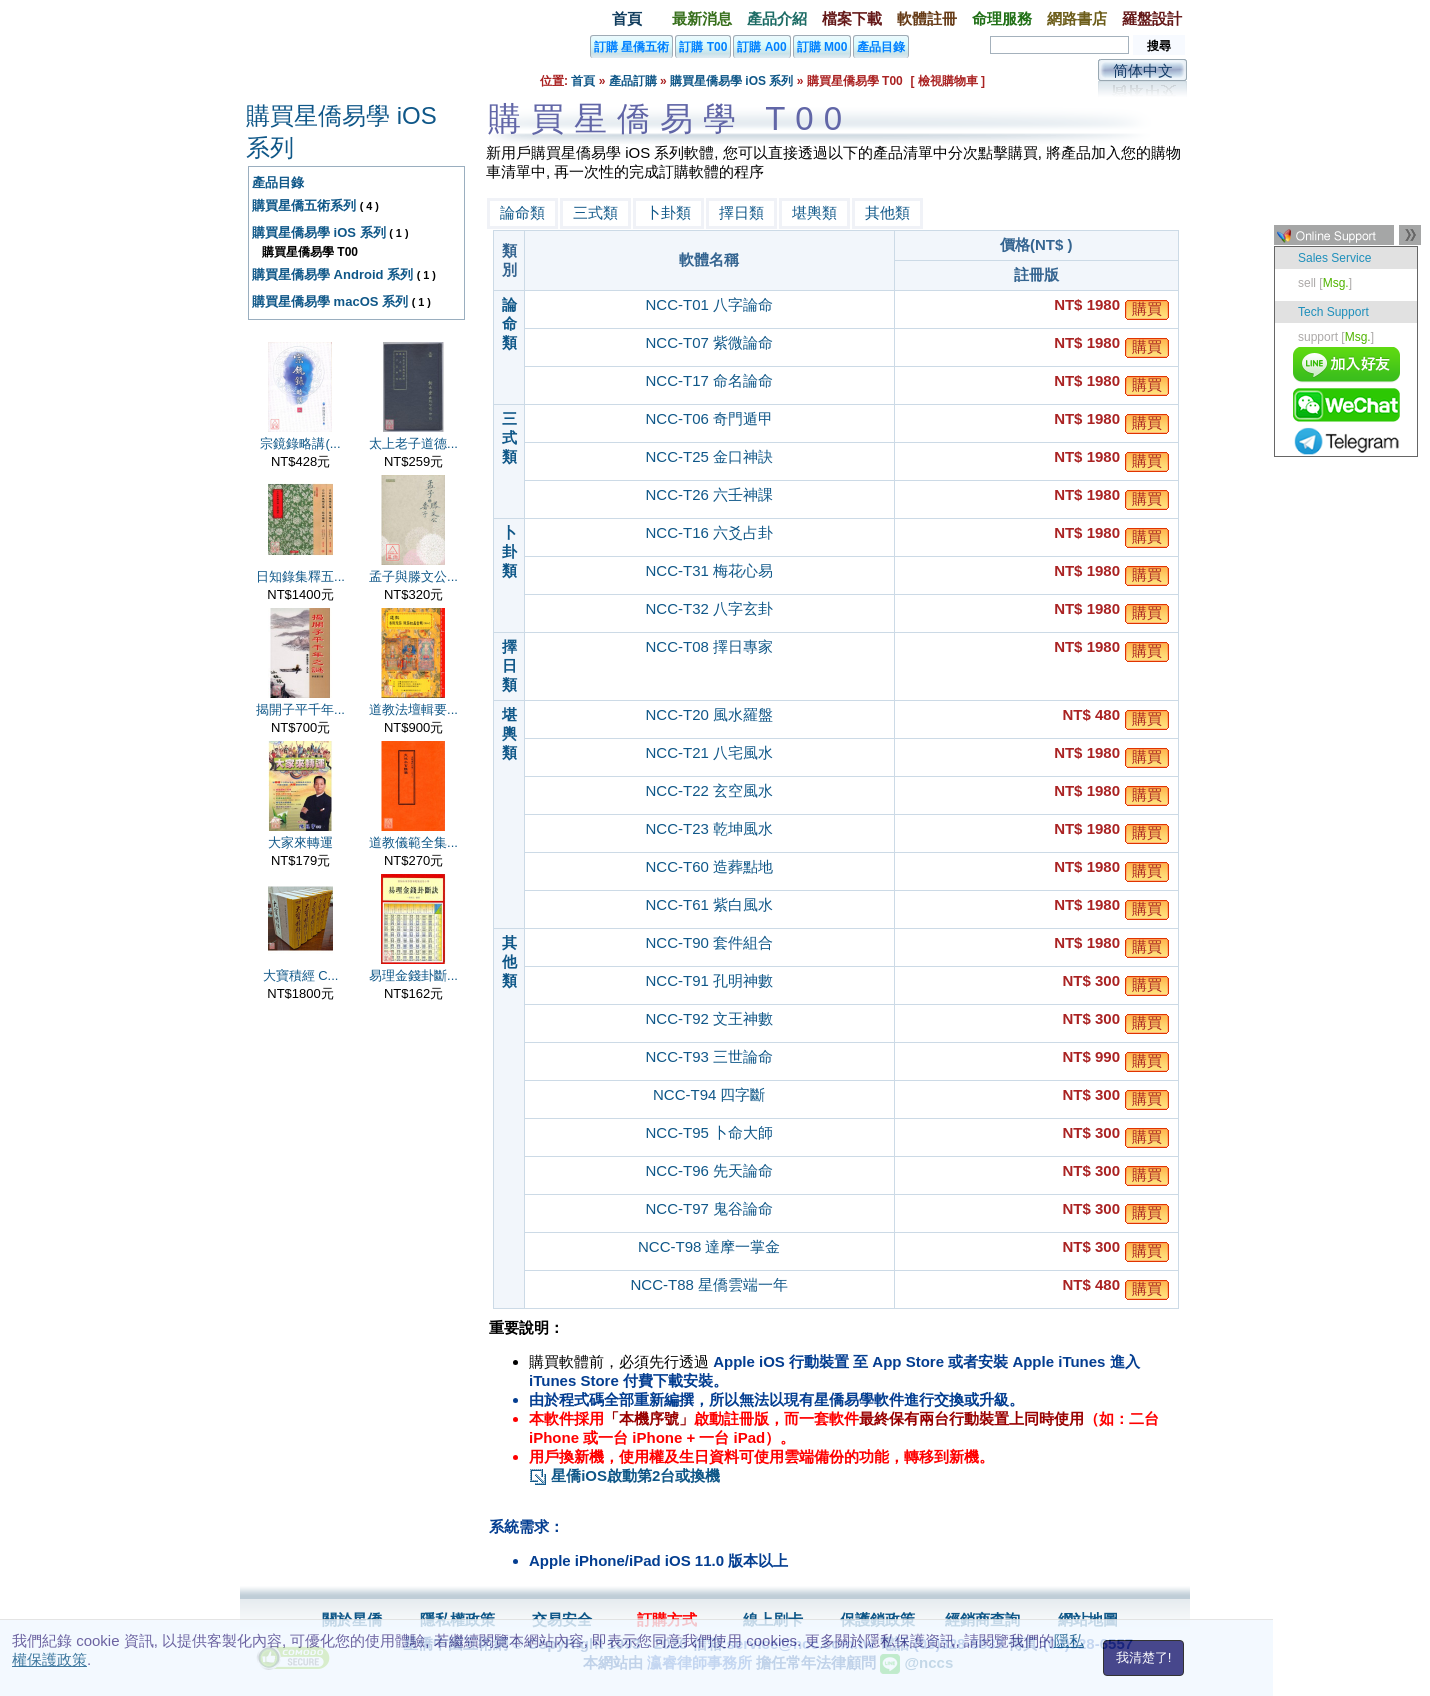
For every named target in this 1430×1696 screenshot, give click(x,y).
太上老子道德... (413, 443)
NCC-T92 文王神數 (709, 1018)
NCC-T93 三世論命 (709, 1056)
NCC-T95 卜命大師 (709, 1132)
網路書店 (1077, 18)
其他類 (887, 212)
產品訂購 (633, 81)
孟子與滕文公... (413, 576)
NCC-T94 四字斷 (709, 1094)
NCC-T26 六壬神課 (709, 494)
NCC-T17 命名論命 (709, 380)
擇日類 (741, 212)
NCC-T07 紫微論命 (709, 342)
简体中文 (1143, 70)
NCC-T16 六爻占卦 (709, 532)
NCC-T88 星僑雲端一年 (709, 1284)
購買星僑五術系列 (304, 205)
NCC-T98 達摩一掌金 (709, 1246)
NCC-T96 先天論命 (709, 1170)
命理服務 (1002, 18)
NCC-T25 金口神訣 (709, 456)
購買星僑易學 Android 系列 (332, 274)
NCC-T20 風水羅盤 (709, 714)
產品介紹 (777, 18)
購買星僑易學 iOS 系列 (731, 81)
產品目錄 (881, 47)
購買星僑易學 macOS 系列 (330, 301)
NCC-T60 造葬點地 (709, 866)
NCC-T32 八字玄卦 (709, 608)
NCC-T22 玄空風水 (709, 790)
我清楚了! (1144, 1657)
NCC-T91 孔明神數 (709, 980)
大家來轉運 (300, 842)
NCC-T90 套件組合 (709, 942)
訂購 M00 (822, 47)
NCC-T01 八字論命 (709, 304)
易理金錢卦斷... (413, 975)
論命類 (522, 212)
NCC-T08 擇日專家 (709, 646)
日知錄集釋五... (300, 576)
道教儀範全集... (413, 842)
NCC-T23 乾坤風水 (709, 828)
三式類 (595, 212)
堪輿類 (814, 212)
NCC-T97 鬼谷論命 (709, 1208)
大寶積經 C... (301, 975)
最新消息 (702, 18)
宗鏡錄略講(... (300, 443)
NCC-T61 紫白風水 (709, 904)
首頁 (627, 18)
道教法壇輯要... (413, 709)
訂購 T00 (703, 47)
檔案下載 (852, 18)
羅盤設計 (1152, 18)
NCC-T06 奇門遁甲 (709, 418)
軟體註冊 (927, 18)
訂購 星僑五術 (631, 47)
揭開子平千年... (300, 709)
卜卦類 (668, 212)
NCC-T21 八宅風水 (709, 752)
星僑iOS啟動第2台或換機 (624, 1475)
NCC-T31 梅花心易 (709, 570)
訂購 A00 (761, 47)
